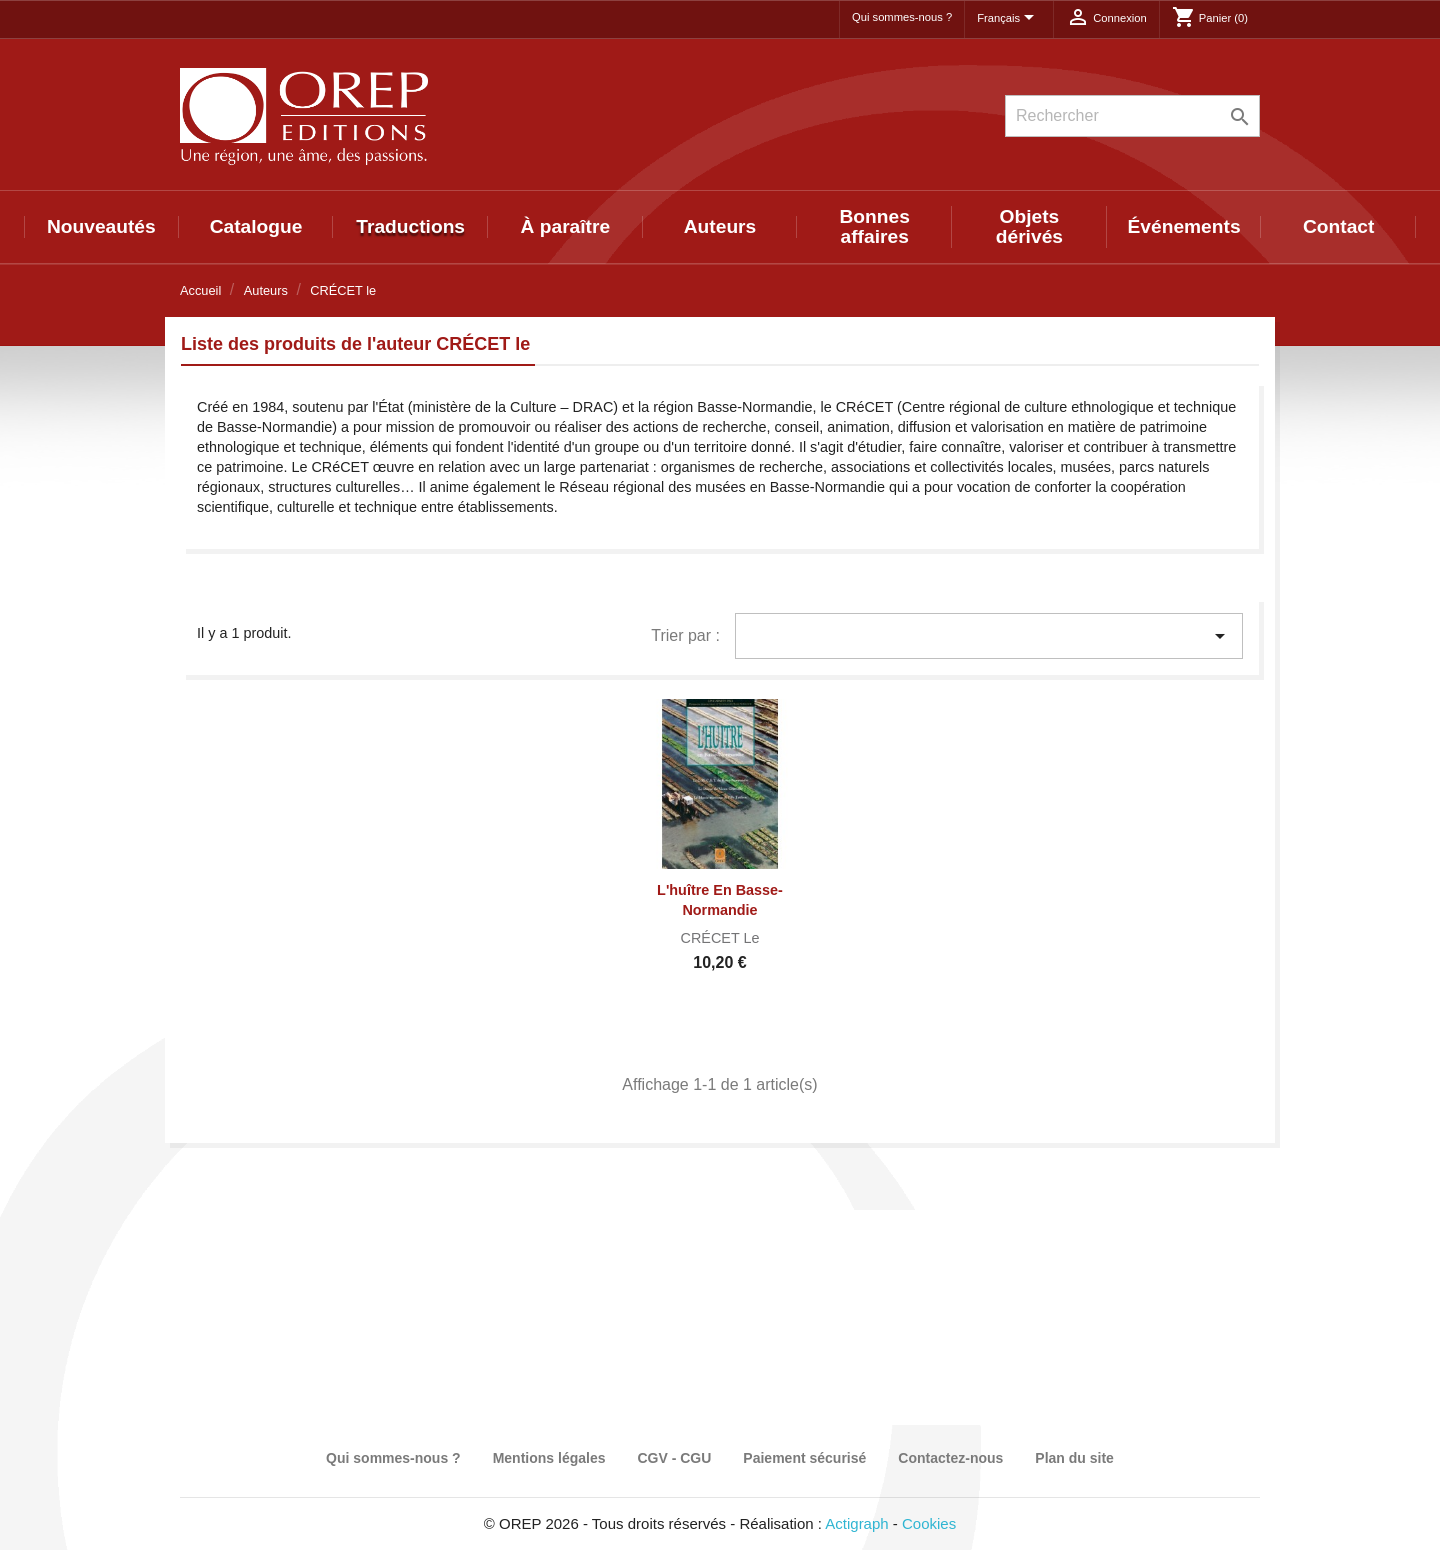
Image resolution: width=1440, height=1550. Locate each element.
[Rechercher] (1132, 116)
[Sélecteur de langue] (1009, 19)
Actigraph (856, 1523)
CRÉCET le (720, 938)
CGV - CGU (674, 1458)
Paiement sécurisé (804, 1458)
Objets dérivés (1029, 226)
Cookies (929, 1523)
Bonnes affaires (875, 226)
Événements (1184, 226)
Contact (1338, 226)
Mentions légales (549, 1458)
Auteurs (720, 226)
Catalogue (256, 226)
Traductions (410, 226)
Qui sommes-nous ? (902, 17)
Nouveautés (101, 226)
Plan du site (1074, 1458)
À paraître (566, 226)
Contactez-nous (950, 1458)
